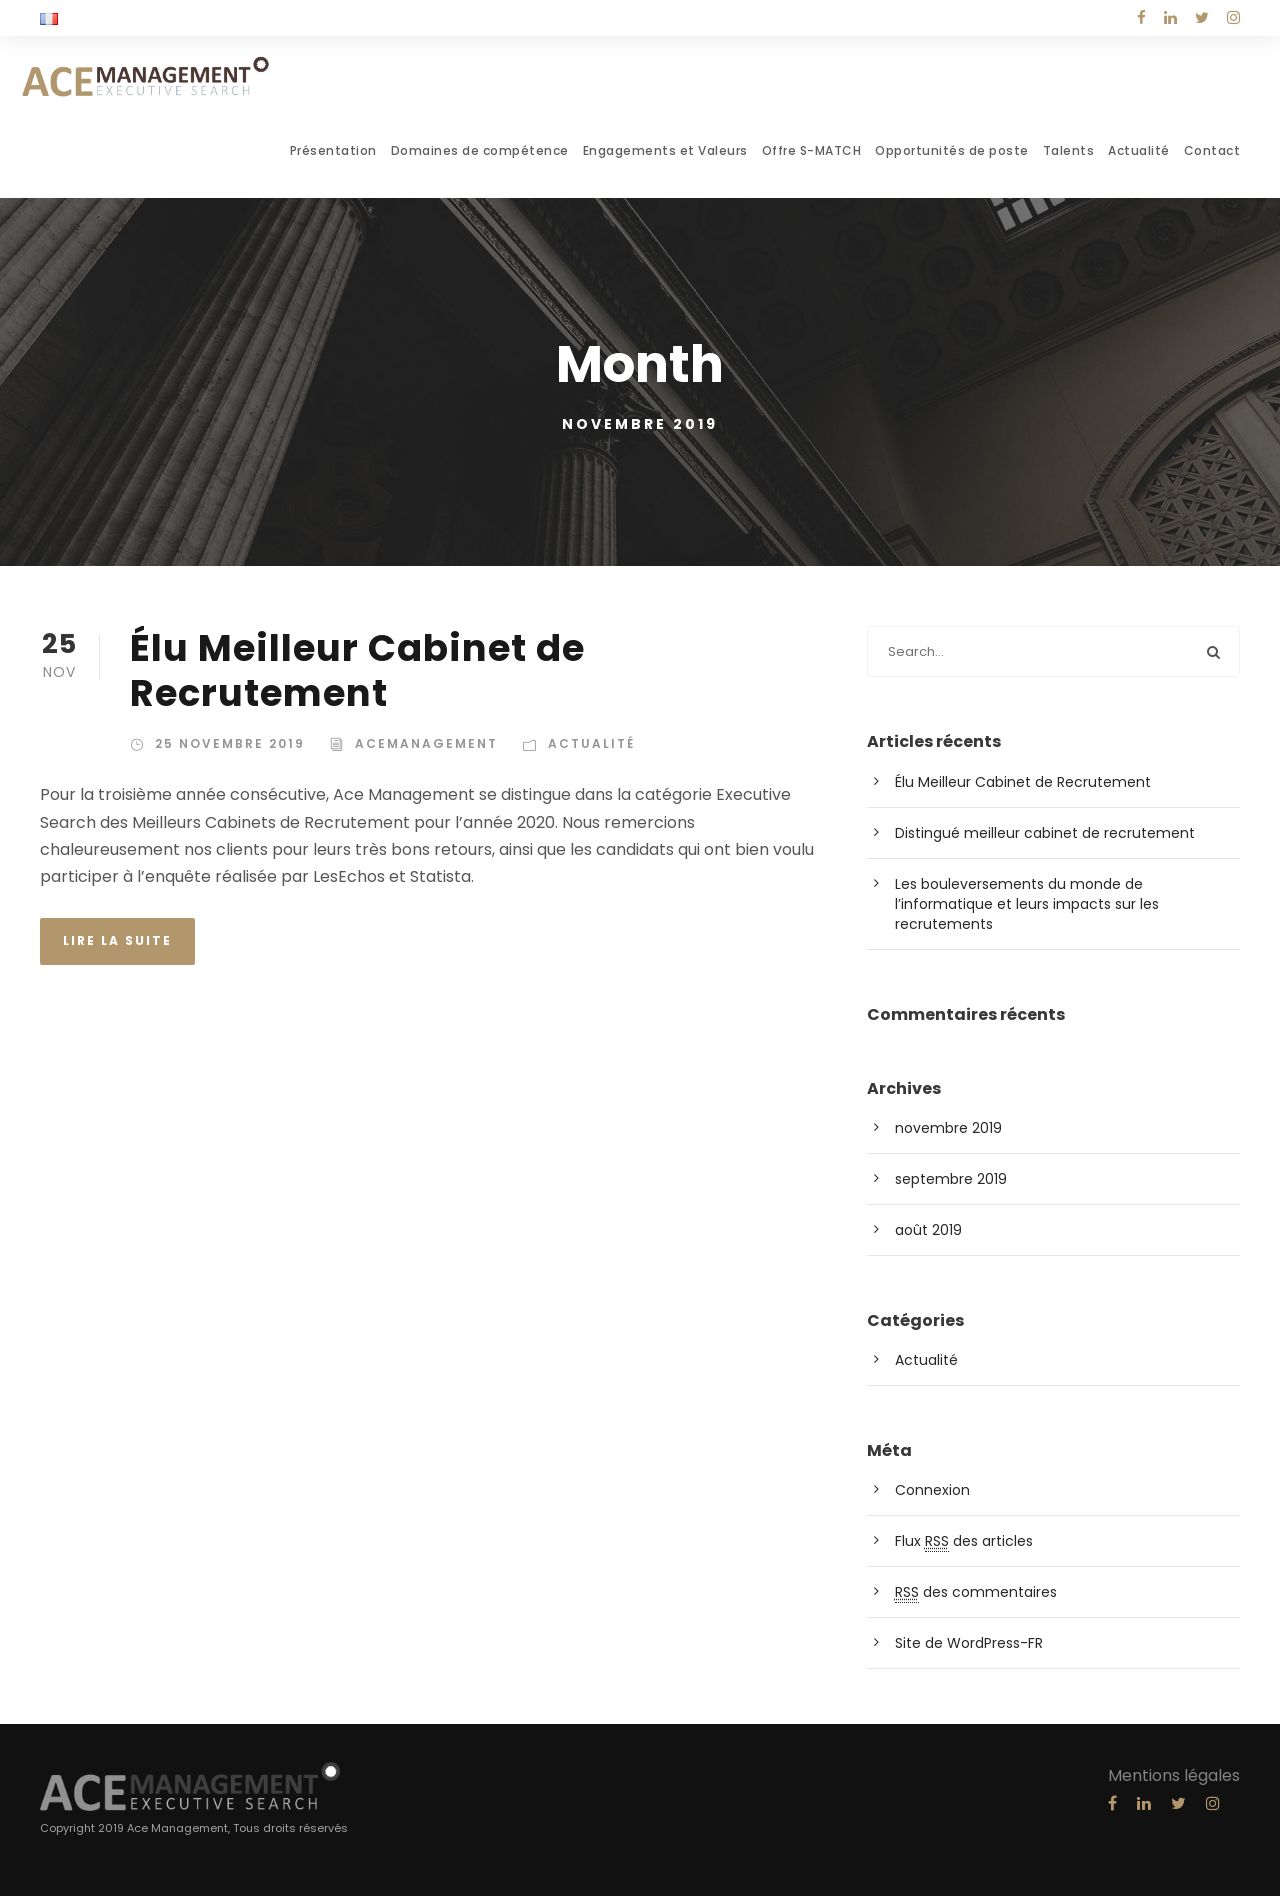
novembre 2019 (948, 1128)
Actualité (1139, 150)
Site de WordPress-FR (969, 1643)
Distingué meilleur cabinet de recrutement (1045, 833)
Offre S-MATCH (812, 150)
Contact (1212, 150)
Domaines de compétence (480, 150)
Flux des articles (964, 1541)
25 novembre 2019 (230, 743)
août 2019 (928, 1230)
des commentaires (976, 1592)
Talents (1069, 150)
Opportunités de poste (952, 150)
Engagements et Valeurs (665, 150)
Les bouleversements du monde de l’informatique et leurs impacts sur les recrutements (1027, 904)
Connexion (932, 1490)
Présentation (333, 150)
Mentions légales (1174, 1775)
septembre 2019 (951, 1179)
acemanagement (426, 743)
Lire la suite (117, 940)
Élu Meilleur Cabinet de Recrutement (357, 670)
